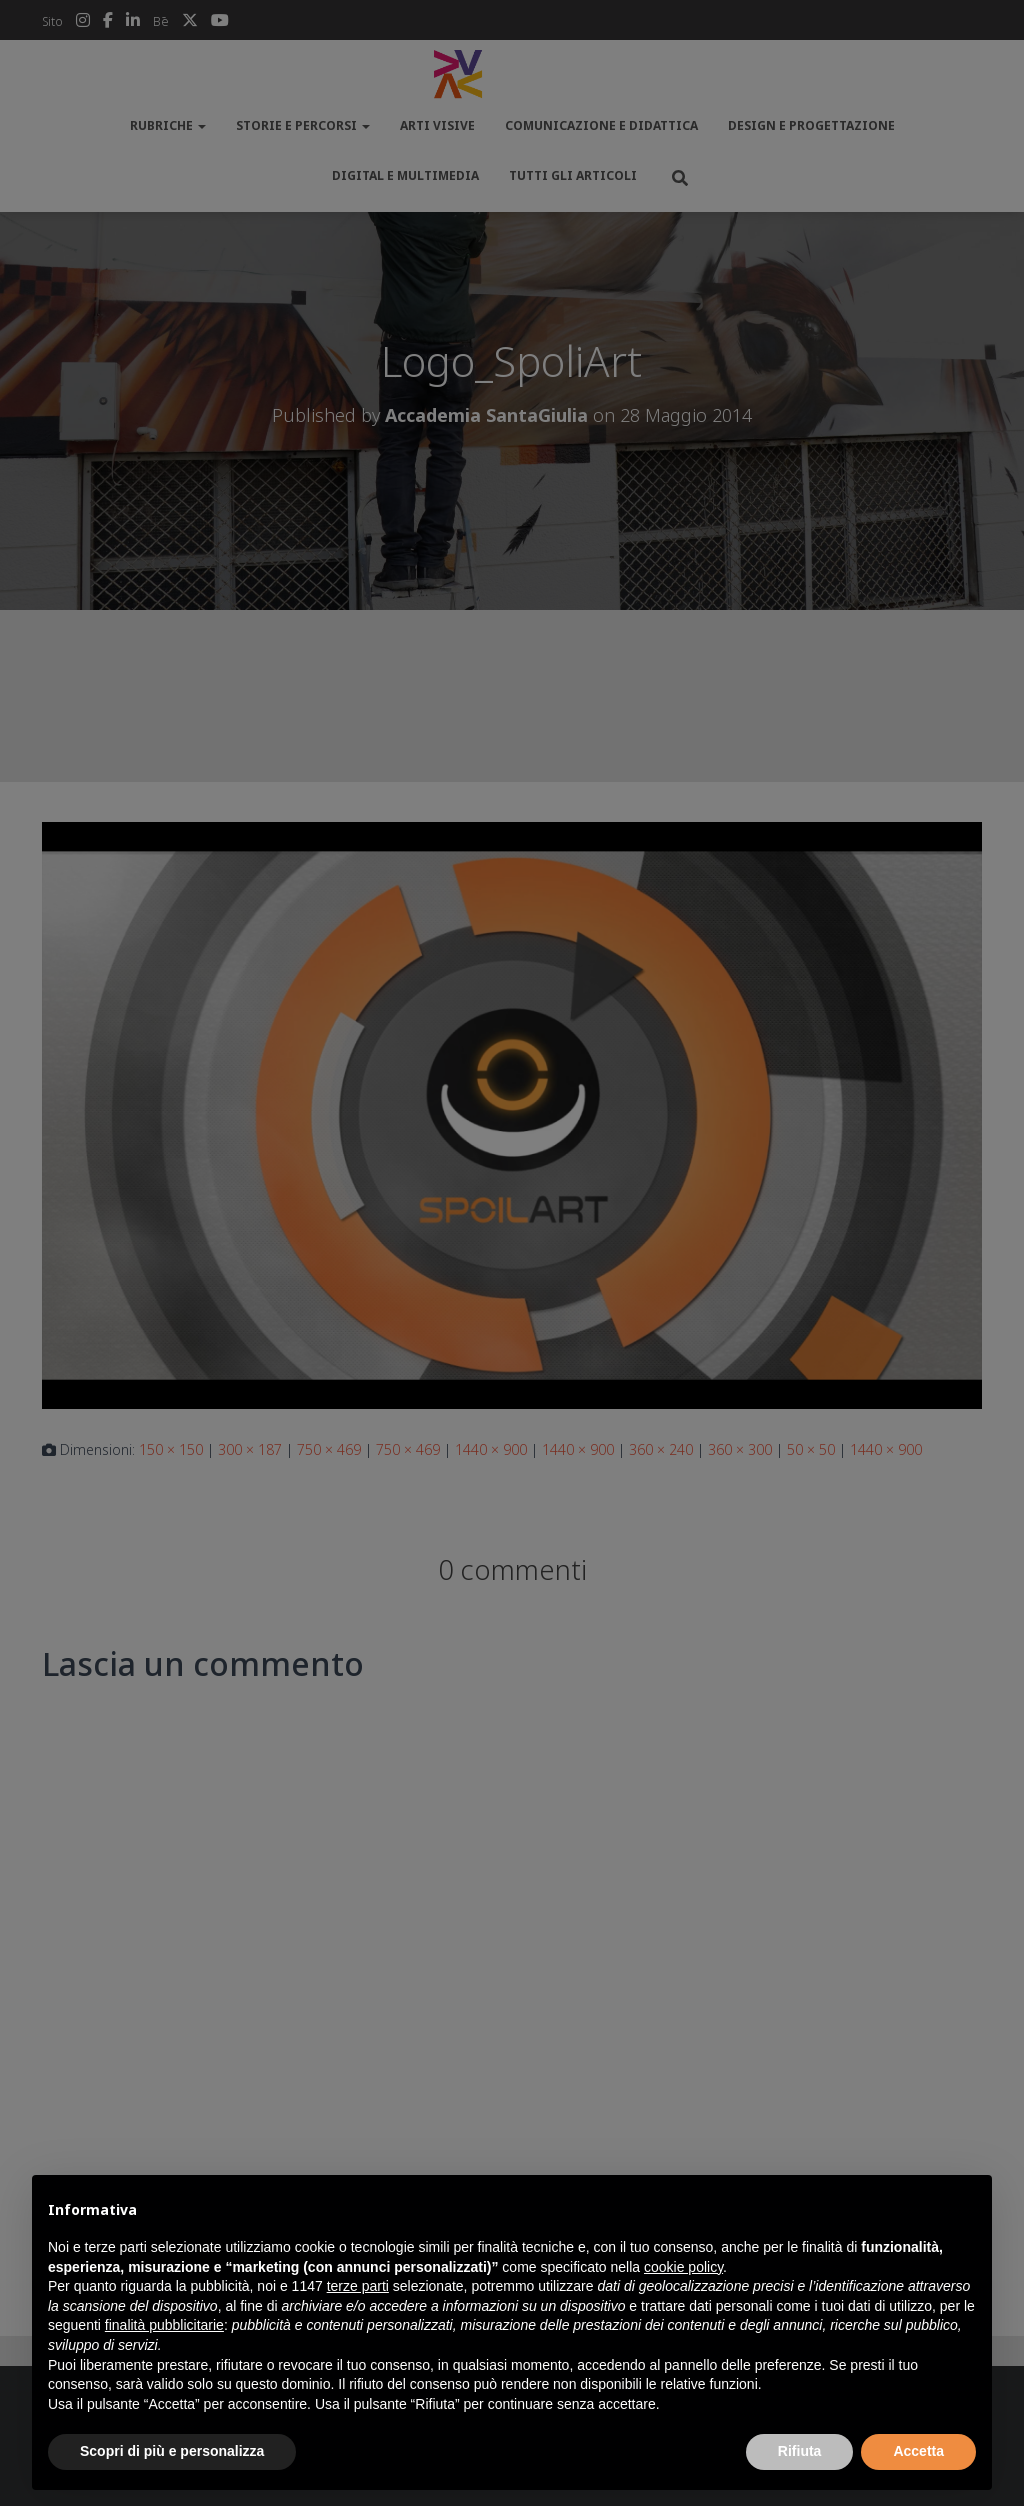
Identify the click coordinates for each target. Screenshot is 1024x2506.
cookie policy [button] (683, 2267)
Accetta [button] (918, 2451)
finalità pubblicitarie (164, 2325)
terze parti (358, 2286)
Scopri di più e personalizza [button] (172, 2451)
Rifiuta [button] (800, 2451)
